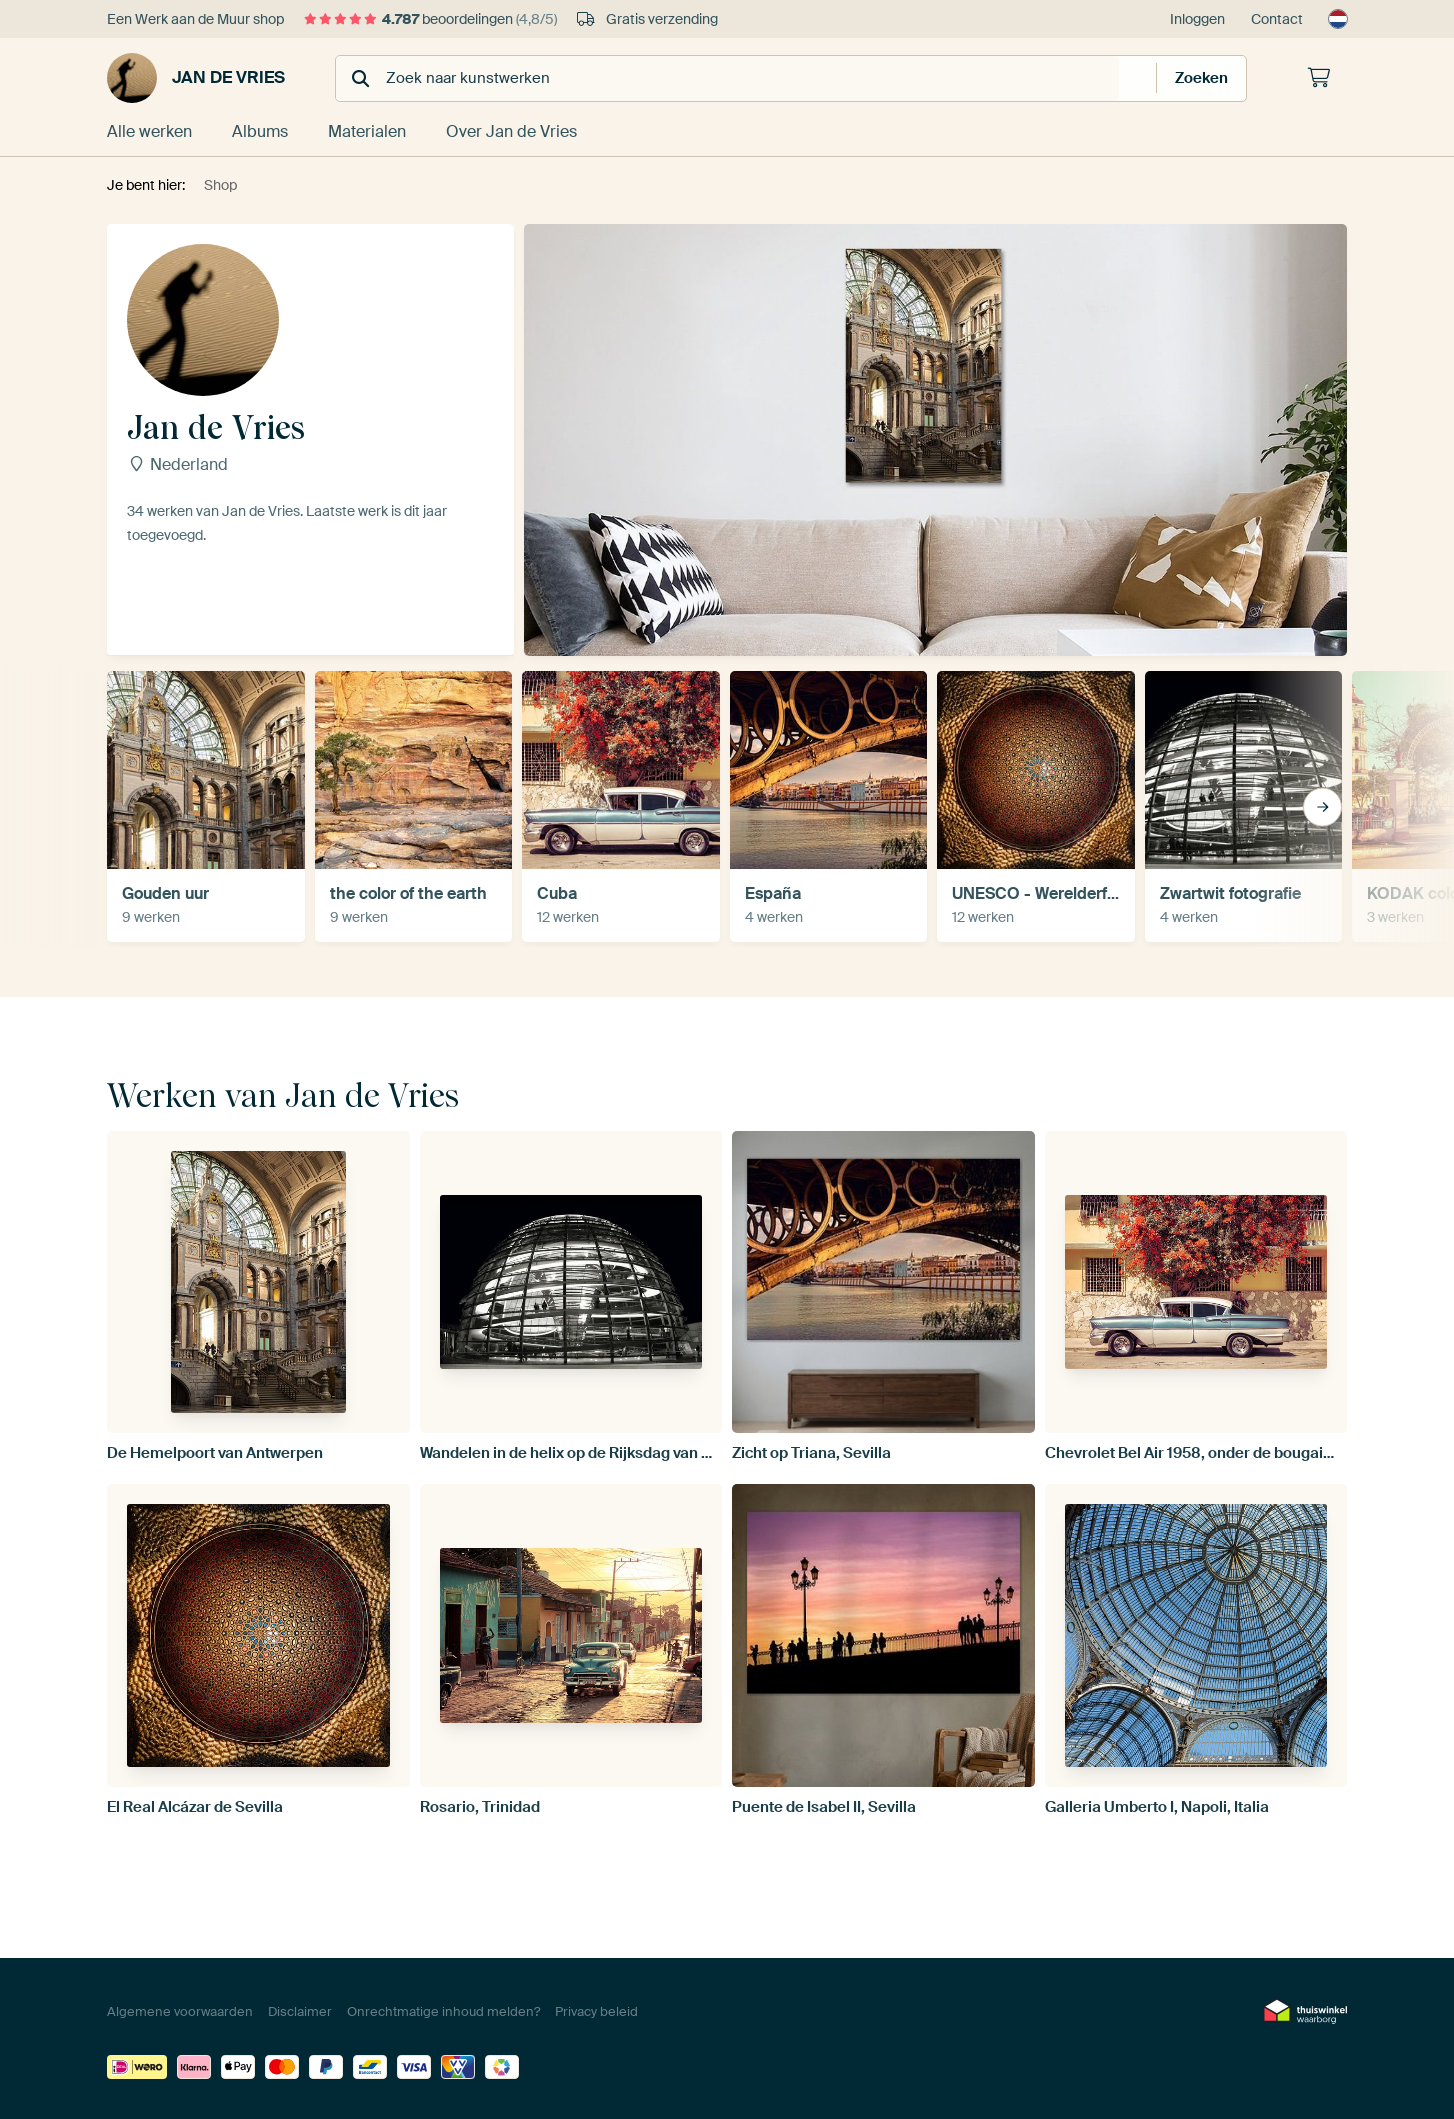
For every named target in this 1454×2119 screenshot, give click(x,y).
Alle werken (149, 131)
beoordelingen (430, 19)
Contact (1277, 19)
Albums (260, 131)
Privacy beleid (596, 2011)
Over (511, 131)
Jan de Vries (196, 78)
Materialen (367, 131)
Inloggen (1197, 19)
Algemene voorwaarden (180, 2011)
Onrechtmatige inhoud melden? (443, 2011)
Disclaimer (300, 2011)
